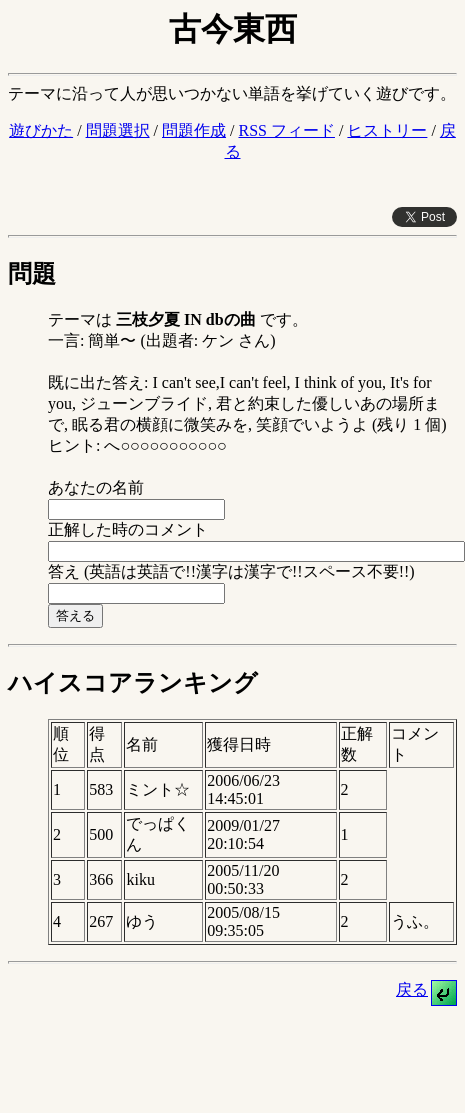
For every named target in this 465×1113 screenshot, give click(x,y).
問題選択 (118, 130)
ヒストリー (387, 130)
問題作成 (194, 130)
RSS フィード (286, 130)
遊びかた (41, 130)
